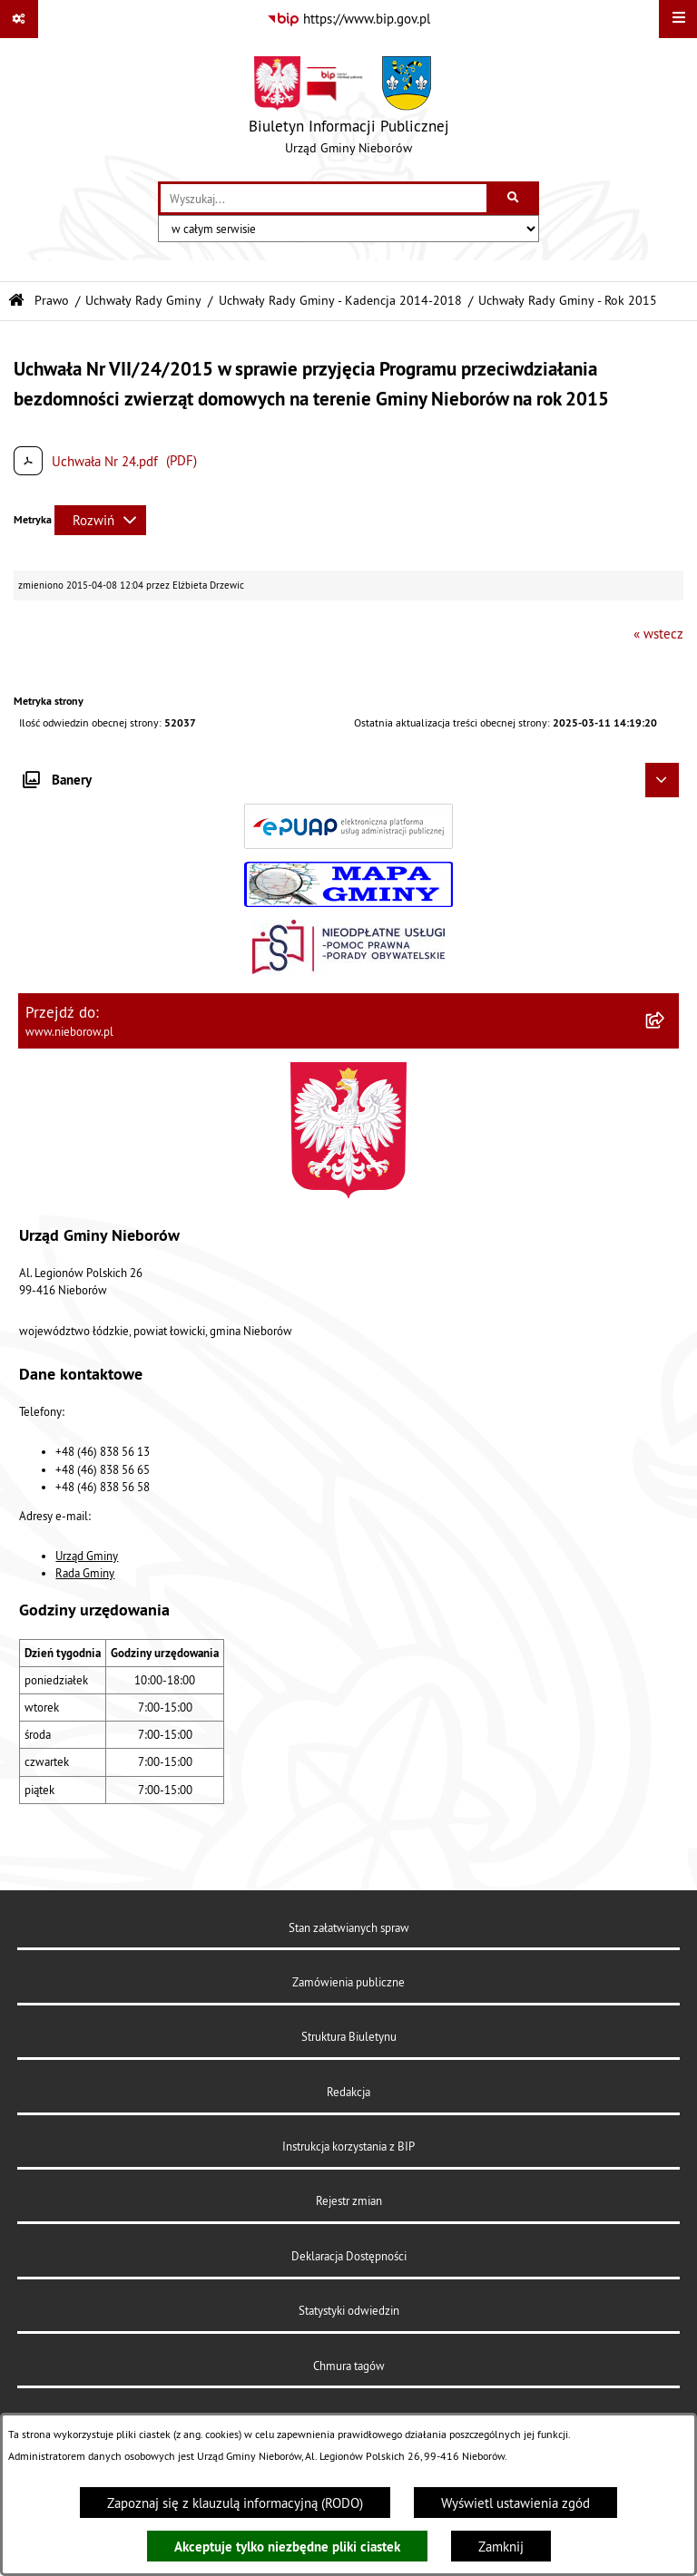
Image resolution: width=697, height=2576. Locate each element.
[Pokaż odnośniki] (19, 19)
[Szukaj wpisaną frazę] (514, 198)
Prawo (51, 300)
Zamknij (501, 2546)
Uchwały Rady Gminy (143, 300)
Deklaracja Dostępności (349, 2256)
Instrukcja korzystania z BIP (348, 2146)
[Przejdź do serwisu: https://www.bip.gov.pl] (348, 19)
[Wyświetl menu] (678, 19)
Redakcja (348, 2091)
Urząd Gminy (86, 1555)
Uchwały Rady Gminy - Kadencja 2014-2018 (340, 300)
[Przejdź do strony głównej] (349, 109)
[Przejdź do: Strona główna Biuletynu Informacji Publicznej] (16, 300)
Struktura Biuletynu (349, 2036)
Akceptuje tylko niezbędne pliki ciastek (287, 2546)
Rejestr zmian (349, 2200)
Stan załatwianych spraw (349, 1927)
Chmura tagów (349, 2365)
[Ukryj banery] (662, 780)
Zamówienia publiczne (348, 1982)
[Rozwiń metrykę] (100, 520)
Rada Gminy (84, 1573)
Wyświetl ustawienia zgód (515, 2503)
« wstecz (658, 633)
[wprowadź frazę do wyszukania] (323, 198)
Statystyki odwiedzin (349, 2310)
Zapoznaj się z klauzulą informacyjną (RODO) (235, 2503)
